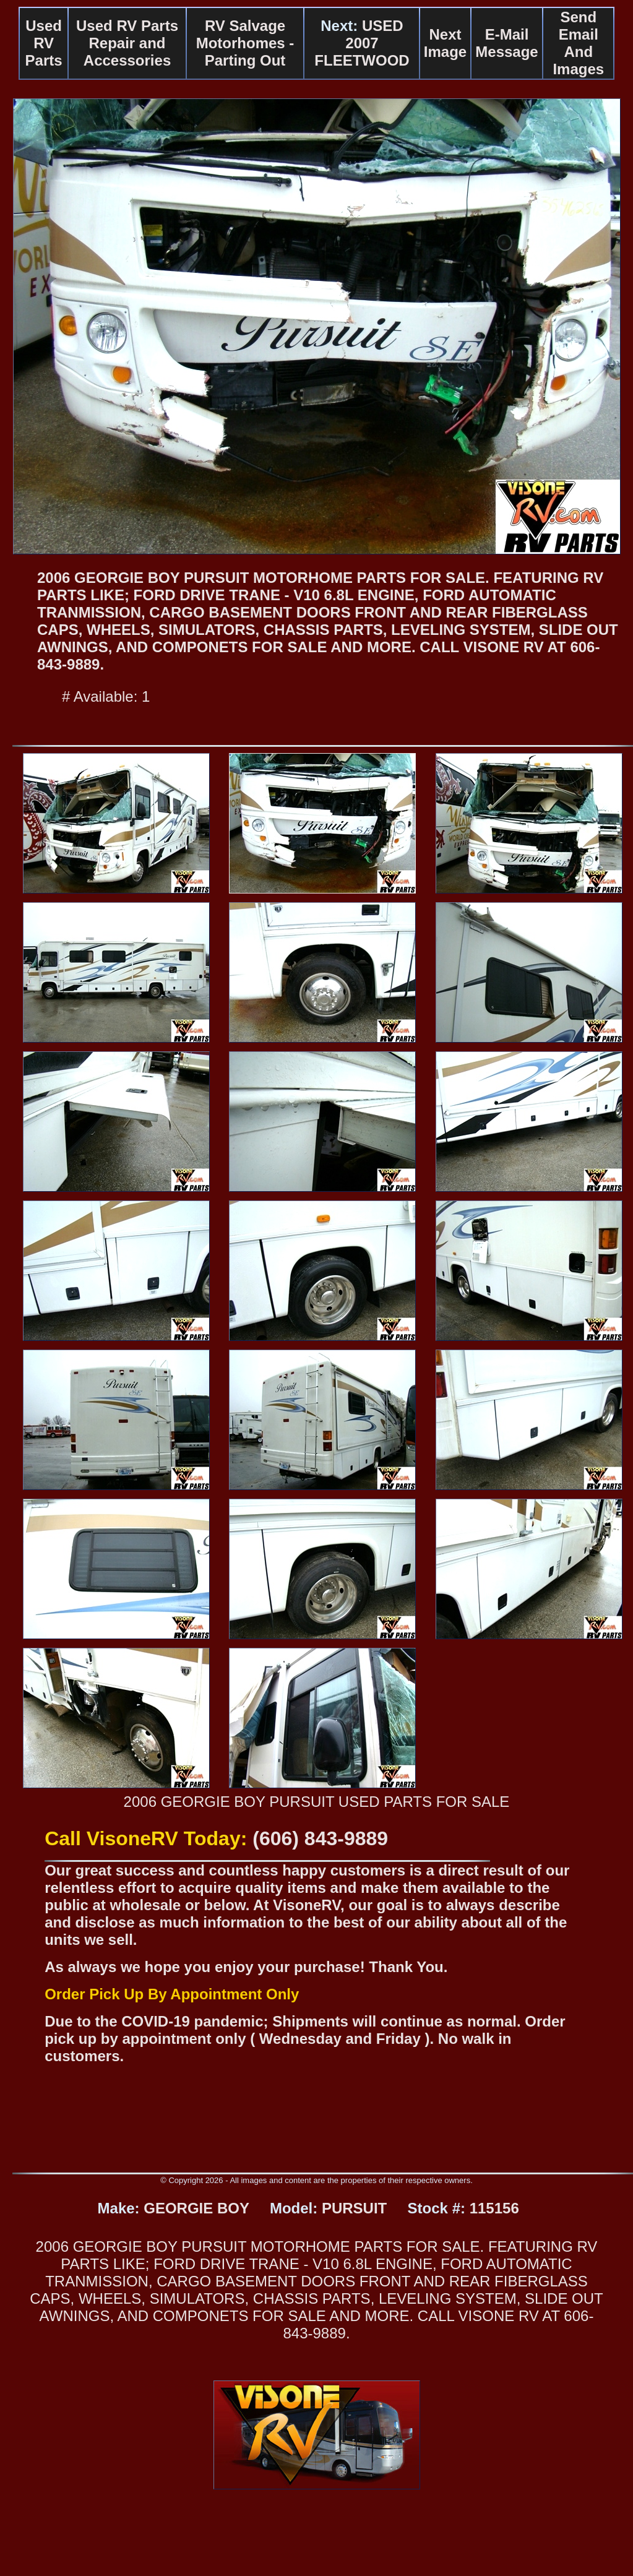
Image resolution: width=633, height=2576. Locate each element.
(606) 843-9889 (320, 1838)
